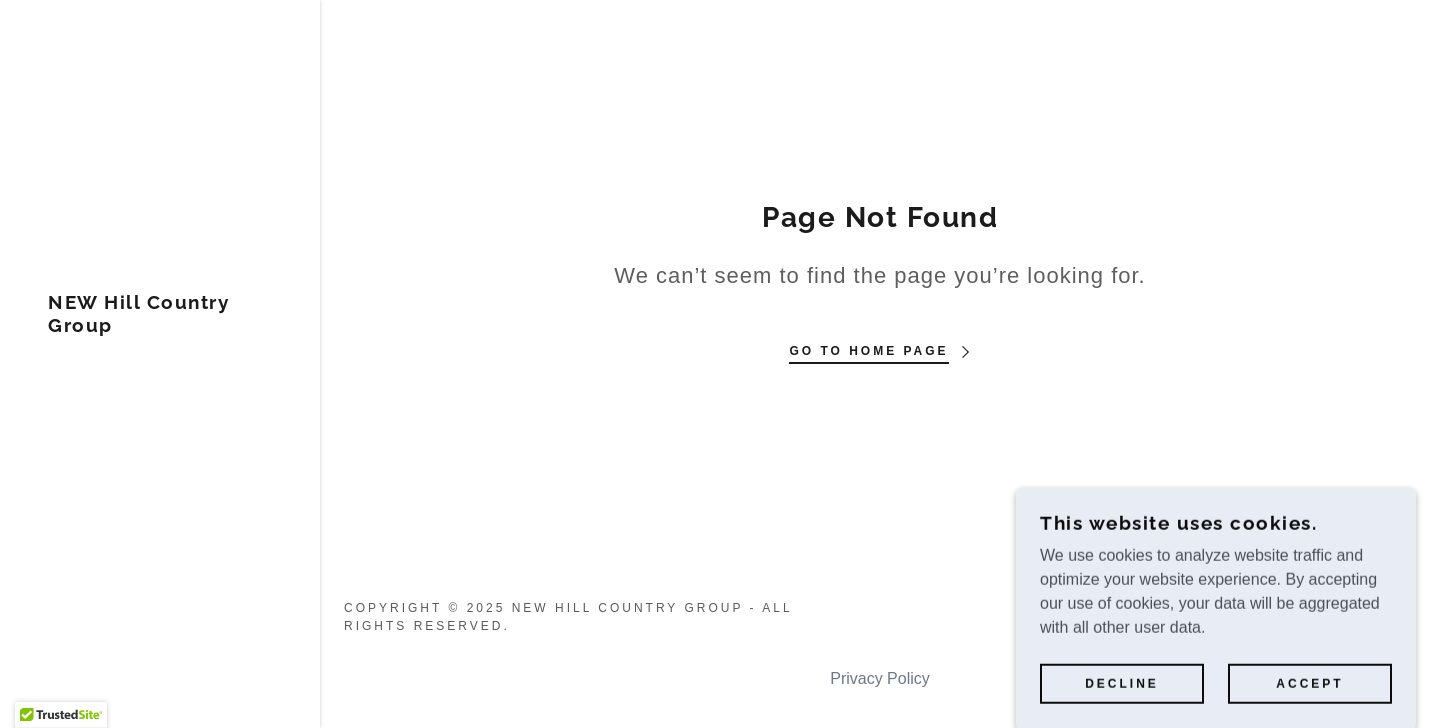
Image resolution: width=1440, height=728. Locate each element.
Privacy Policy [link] (880, 678)
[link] (160, 326)
